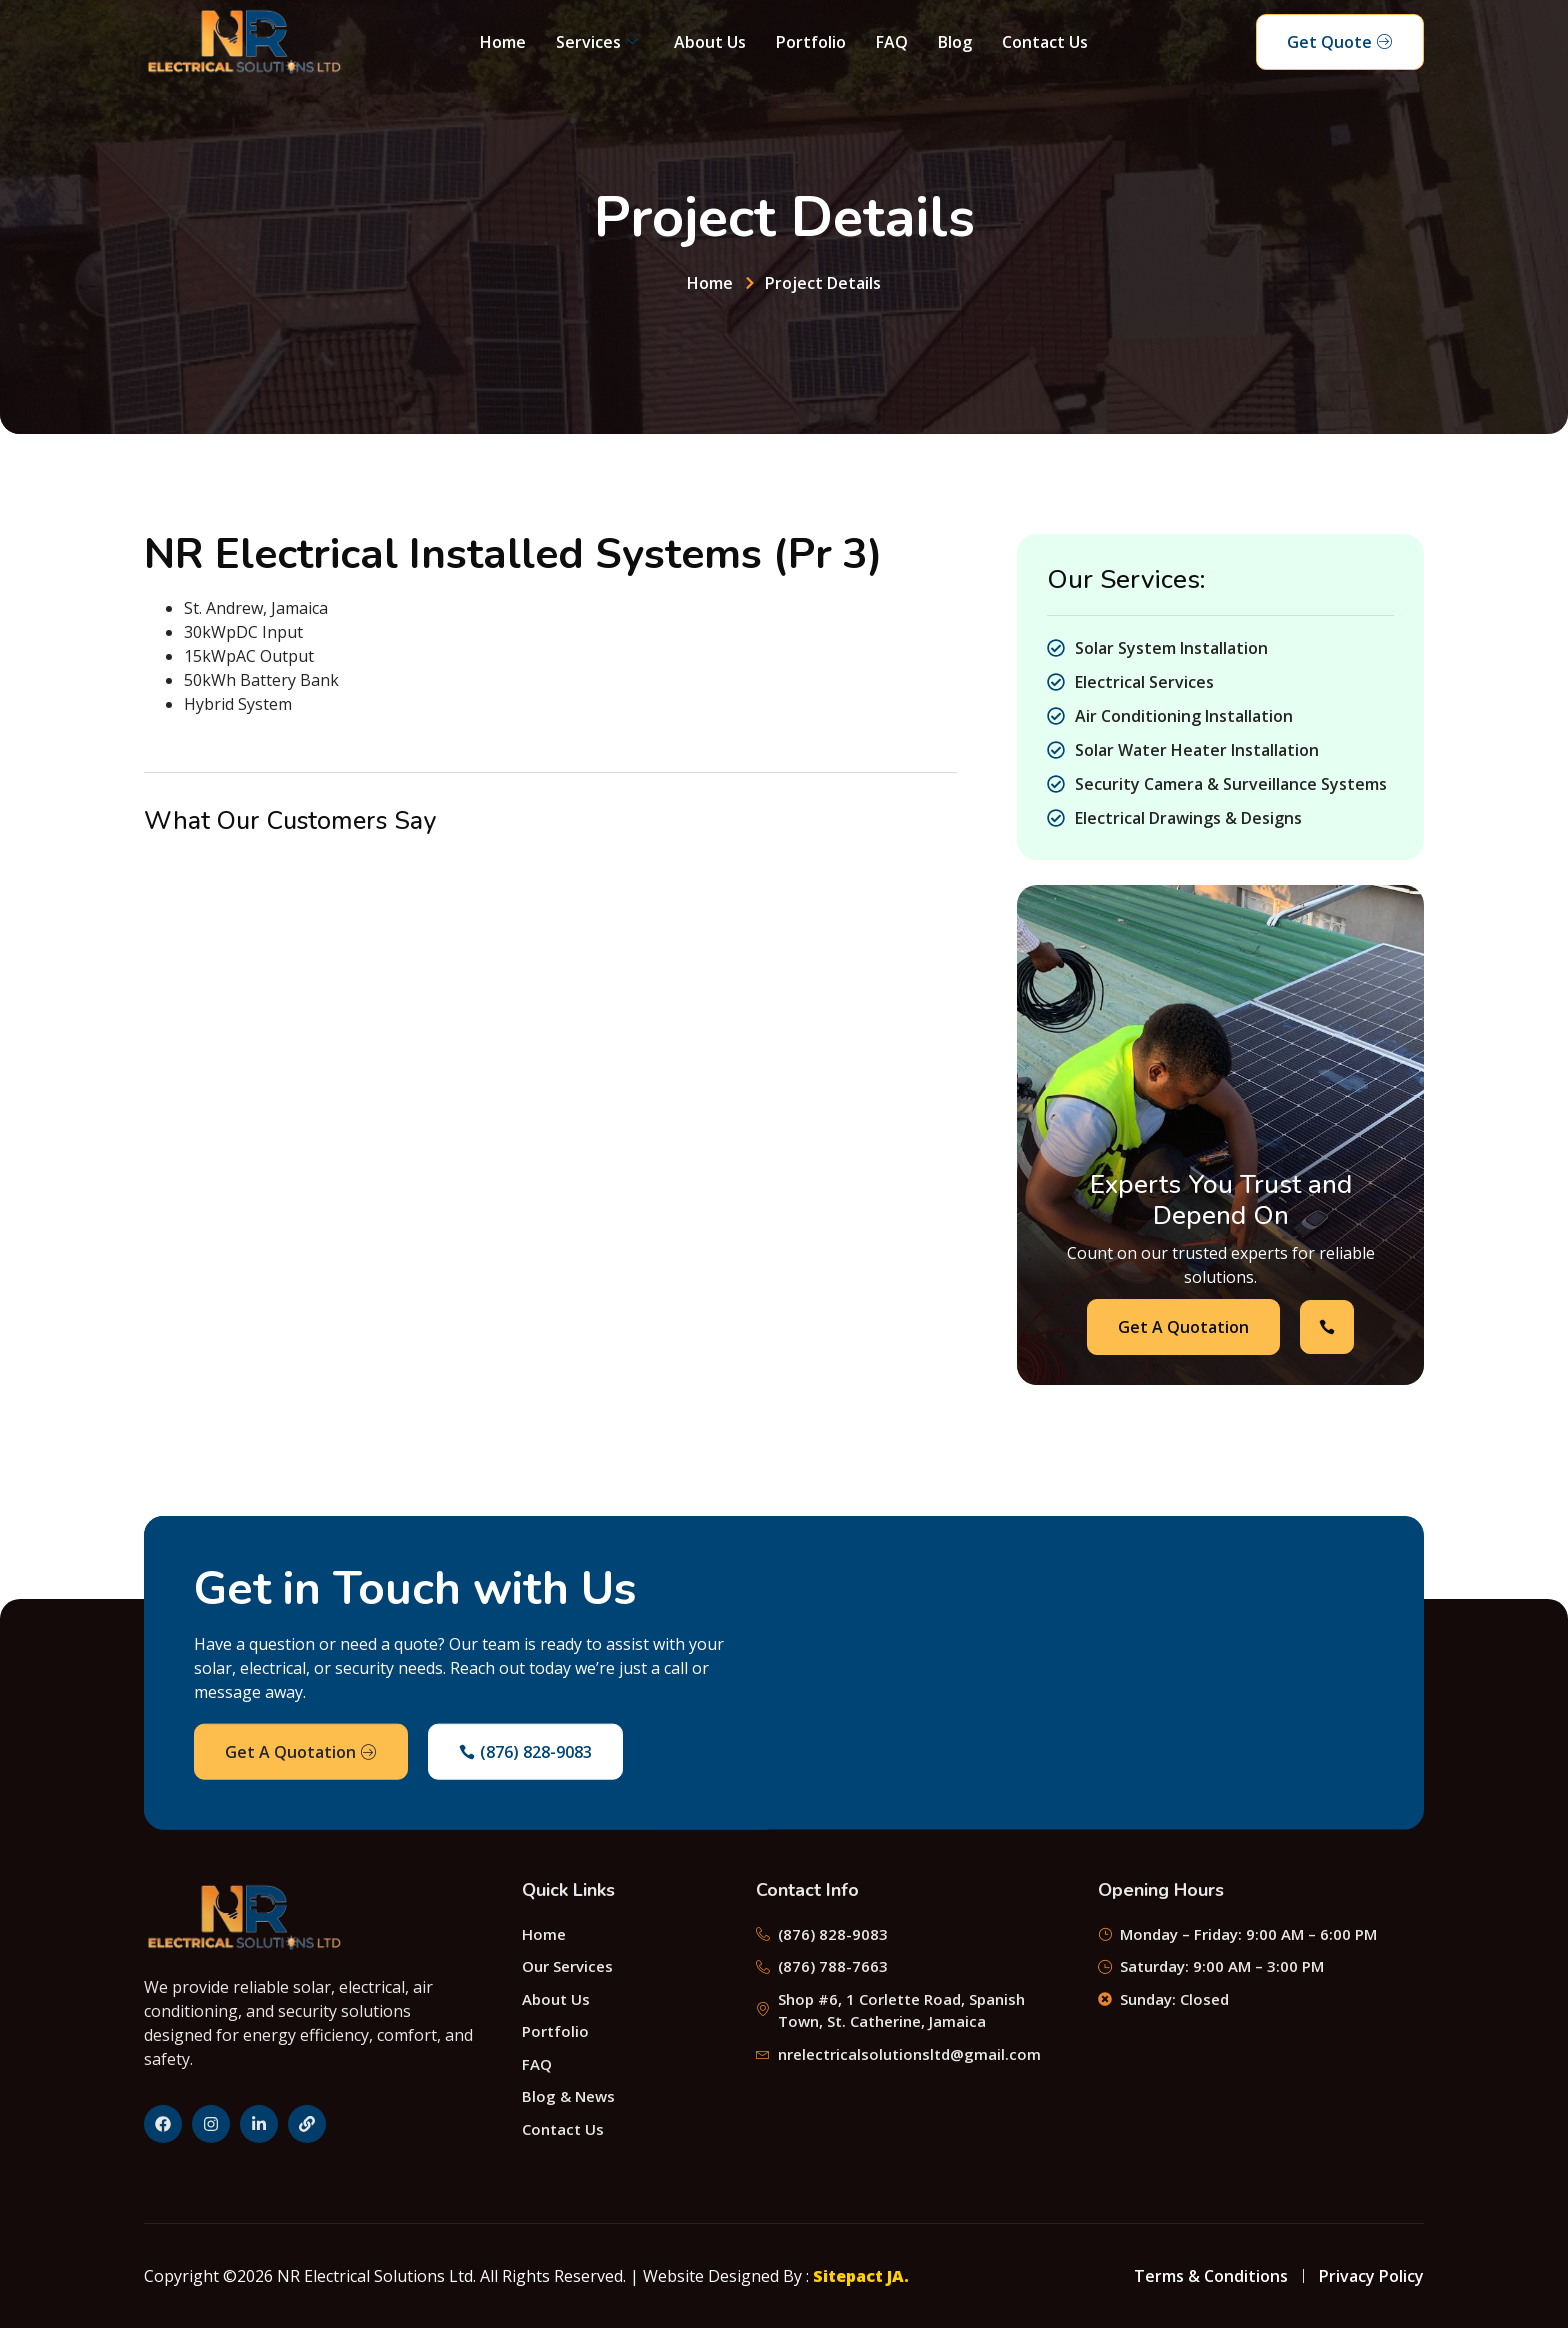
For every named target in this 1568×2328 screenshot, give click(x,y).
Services (597, 42)
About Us (710, 42)
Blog (955, 42)
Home (503, 42)
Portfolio (811, 42)
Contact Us (1045, 42)
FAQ (892, 42)
